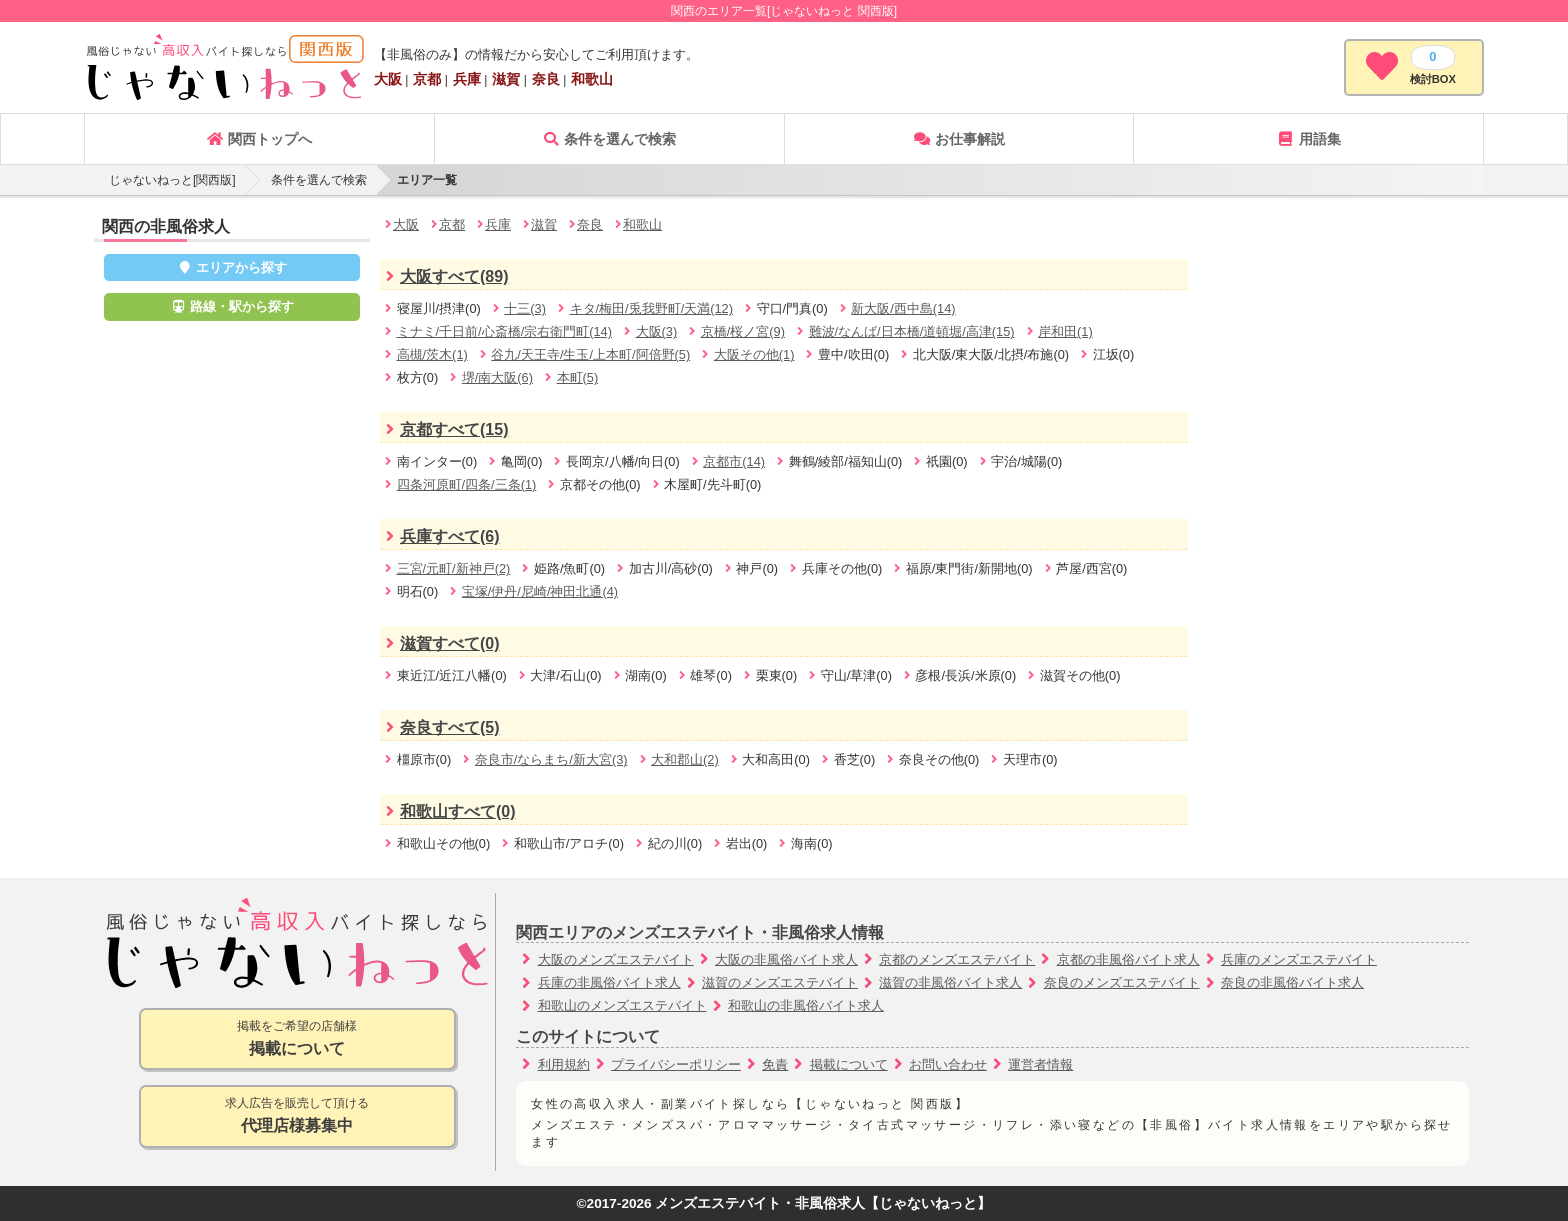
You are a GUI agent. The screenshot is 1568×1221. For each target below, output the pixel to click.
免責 (775, 1064)
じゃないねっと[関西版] (172, 180)
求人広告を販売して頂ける (297, 1116)
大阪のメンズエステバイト (616, 959)
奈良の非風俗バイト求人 (1292, 982)
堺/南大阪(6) (497, 377)
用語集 (1309, 139)
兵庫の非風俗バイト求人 (609, 982)
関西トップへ (259, 139)
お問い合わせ (948, 1064)
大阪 (388, 79)
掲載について (849, 1064)
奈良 (546, 79)
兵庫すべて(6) (440, 536)
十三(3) (525, 308)
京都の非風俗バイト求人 (1128, 959)
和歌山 (592, 79)
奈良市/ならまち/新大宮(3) (551, 759)
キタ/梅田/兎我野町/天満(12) (651, 308)
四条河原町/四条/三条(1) (467, 484)
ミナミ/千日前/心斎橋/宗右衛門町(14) (504, 331)
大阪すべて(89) (444, 276)
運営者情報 (1040, 1064)
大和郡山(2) (685, 759)
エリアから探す (232, 267)
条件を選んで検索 (609, 139)
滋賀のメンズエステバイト (780, 982)
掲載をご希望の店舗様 (297, 1039)
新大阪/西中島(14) (903, 308)
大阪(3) (657, 331)
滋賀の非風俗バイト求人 (950, 982)
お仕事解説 (959, 139)
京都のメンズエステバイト (957, 959)
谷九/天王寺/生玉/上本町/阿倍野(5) (590, 354)
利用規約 (564, 1064)
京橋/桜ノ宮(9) (743, 331)
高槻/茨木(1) (432, 354)
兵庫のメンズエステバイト (1299, 959)
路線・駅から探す (232, 306)
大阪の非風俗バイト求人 (786, 959)
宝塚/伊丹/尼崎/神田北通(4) (540, 591)
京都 (427, 79)
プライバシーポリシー (676, 1064)
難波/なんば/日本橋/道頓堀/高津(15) (912, 331)
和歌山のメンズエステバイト (622, 1005)
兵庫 (467, 79)
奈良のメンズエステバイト (1122, 982)
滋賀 (506, 79)
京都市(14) (734, 461)
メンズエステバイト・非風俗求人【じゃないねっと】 (823, 1203)
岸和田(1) (1065, 331)
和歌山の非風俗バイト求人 (806, 1005)
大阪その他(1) (754, 354)
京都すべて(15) (444, 429)
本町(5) (578, 377)
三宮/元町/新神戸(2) (454, 568)
